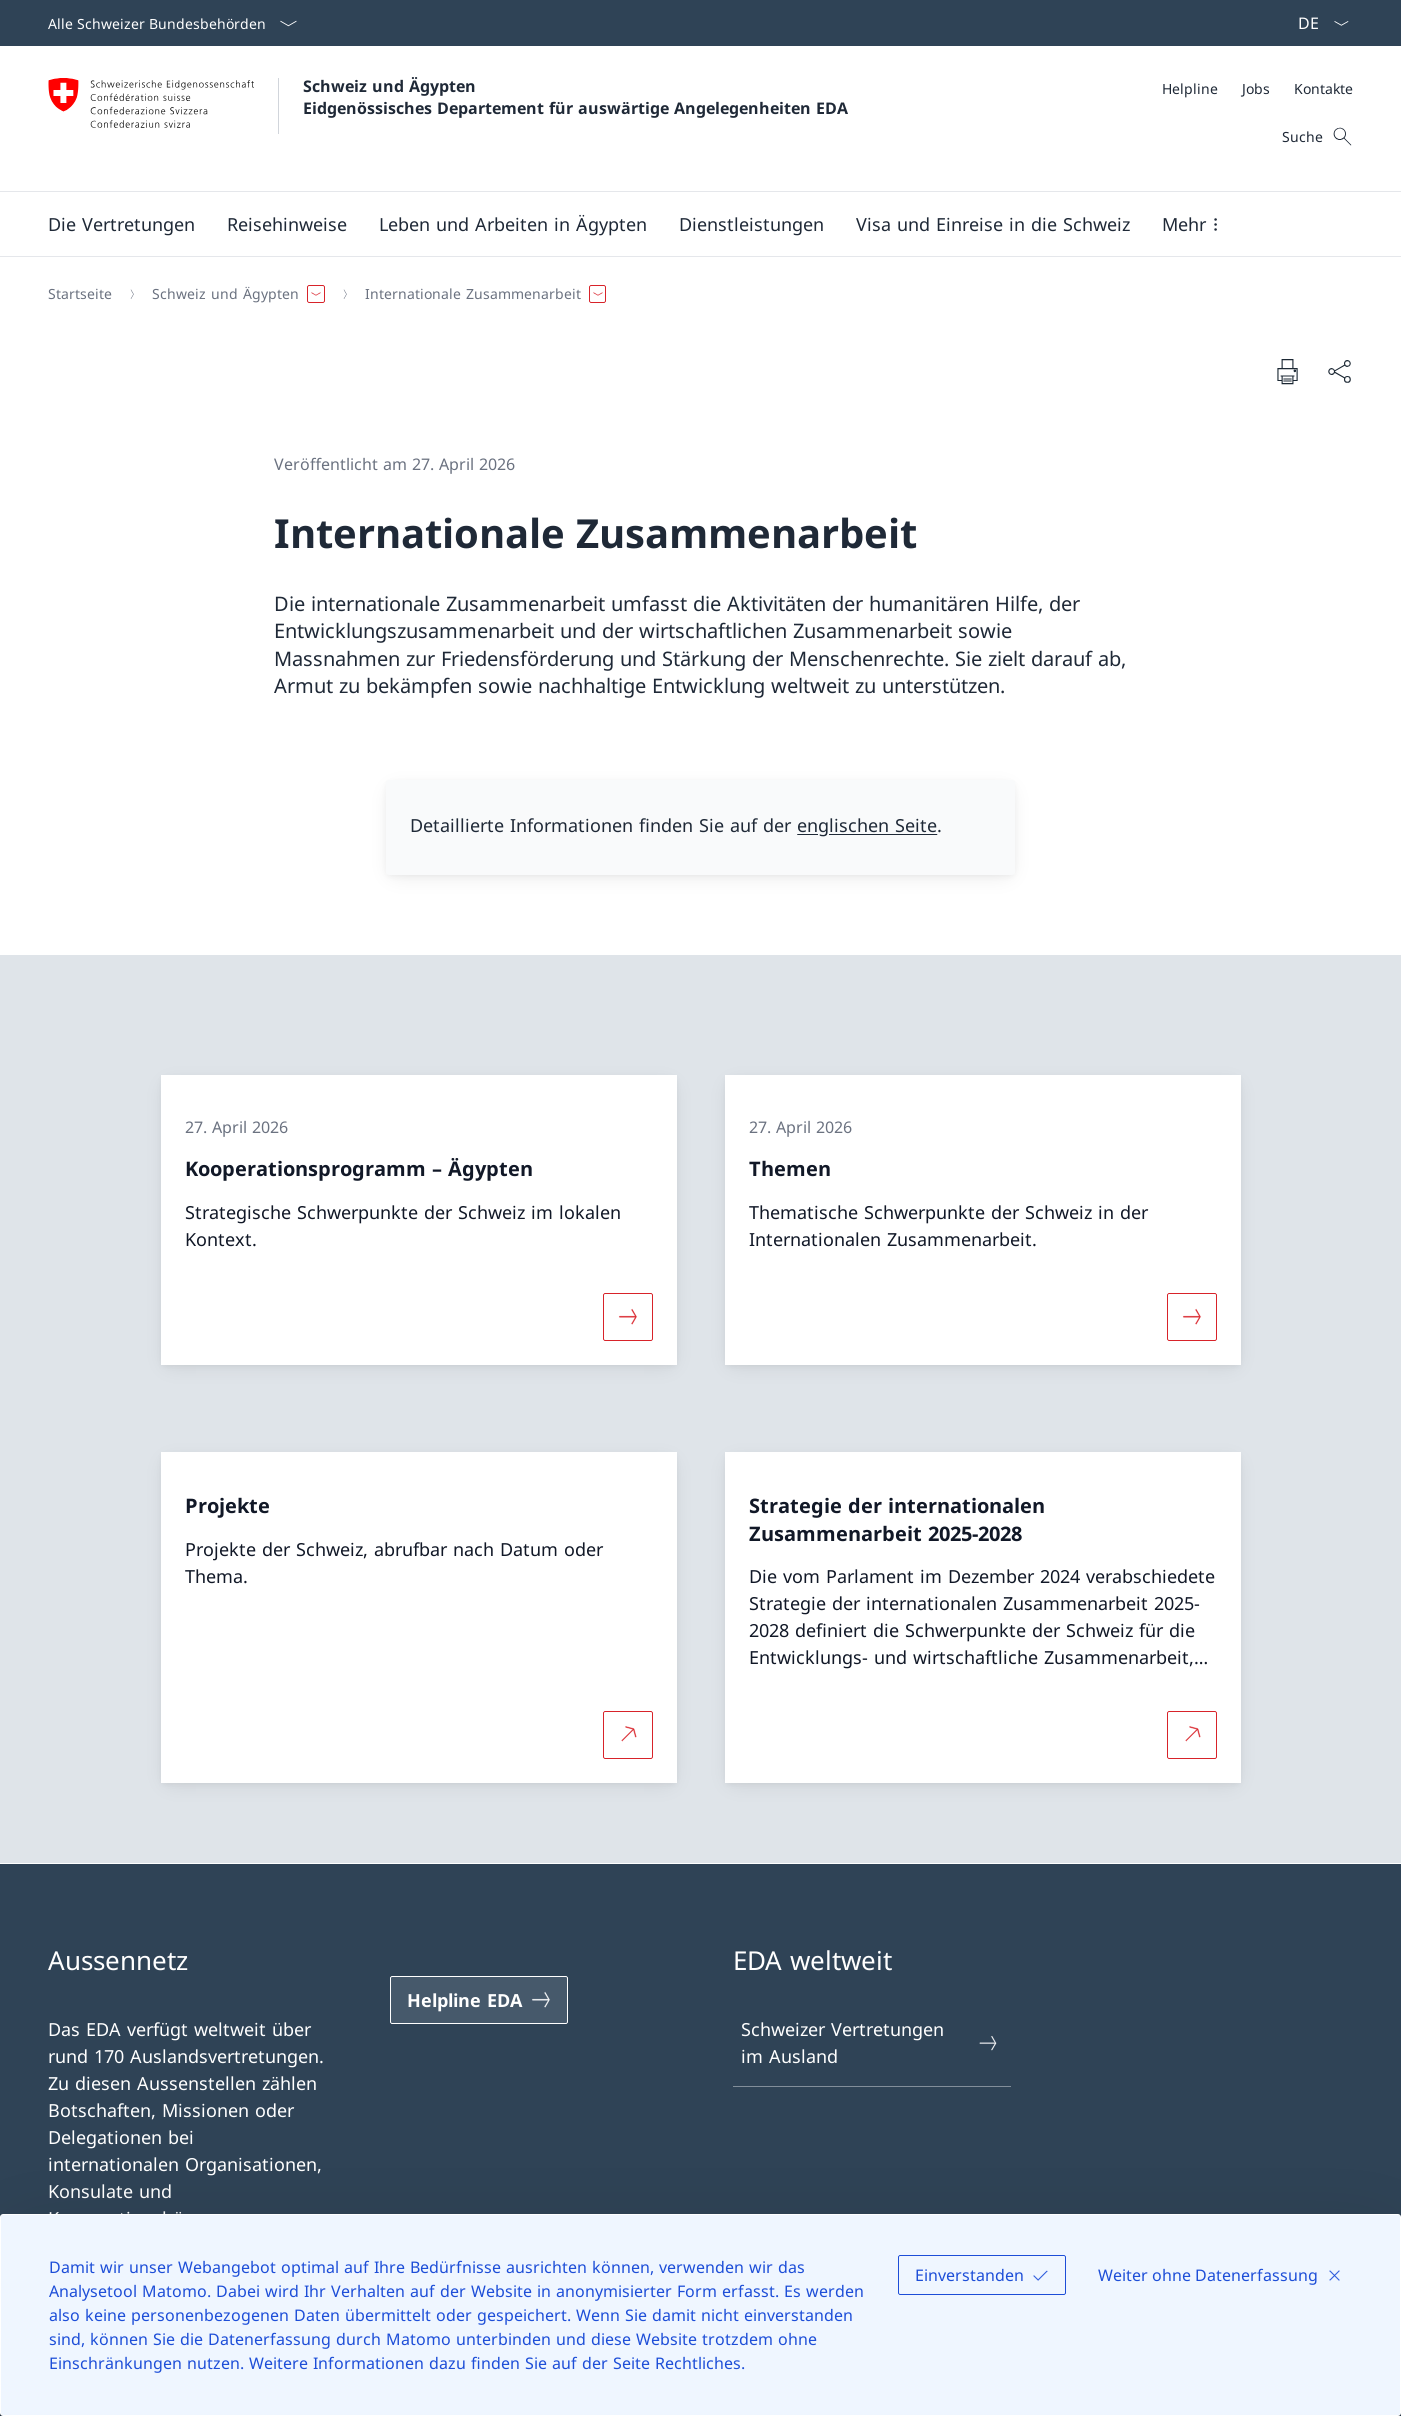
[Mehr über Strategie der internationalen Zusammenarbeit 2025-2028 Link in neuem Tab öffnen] (1192, 1735)
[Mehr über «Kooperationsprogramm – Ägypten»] (628, 1316)
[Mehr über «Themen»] (1192, 1316)
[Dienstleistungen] (751, 224)
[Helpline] (1190, 88)
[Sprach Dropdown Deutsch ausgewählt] (1317, 23)
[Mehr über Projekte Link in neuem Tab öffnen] (628, 1735)
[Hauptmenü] (684, 224)
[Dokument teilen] (1339, 371)
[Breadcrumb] (692, 294)
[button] (121, 224)
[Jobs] (1256, 88)
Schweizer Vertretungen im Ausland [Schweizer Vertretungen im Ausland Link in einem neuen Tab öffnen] (871, 2042)
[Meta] (1257, 88)
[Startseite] (80, 294)
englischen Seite (867, 825)
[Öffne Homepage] (448, 118)
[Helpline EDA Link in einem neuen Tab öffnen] (479, 2000)
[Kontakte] (1323, 88)
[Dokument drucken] (1287, 371)
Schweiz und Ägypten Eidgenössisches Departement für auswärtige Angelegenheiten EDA (575, 97)
